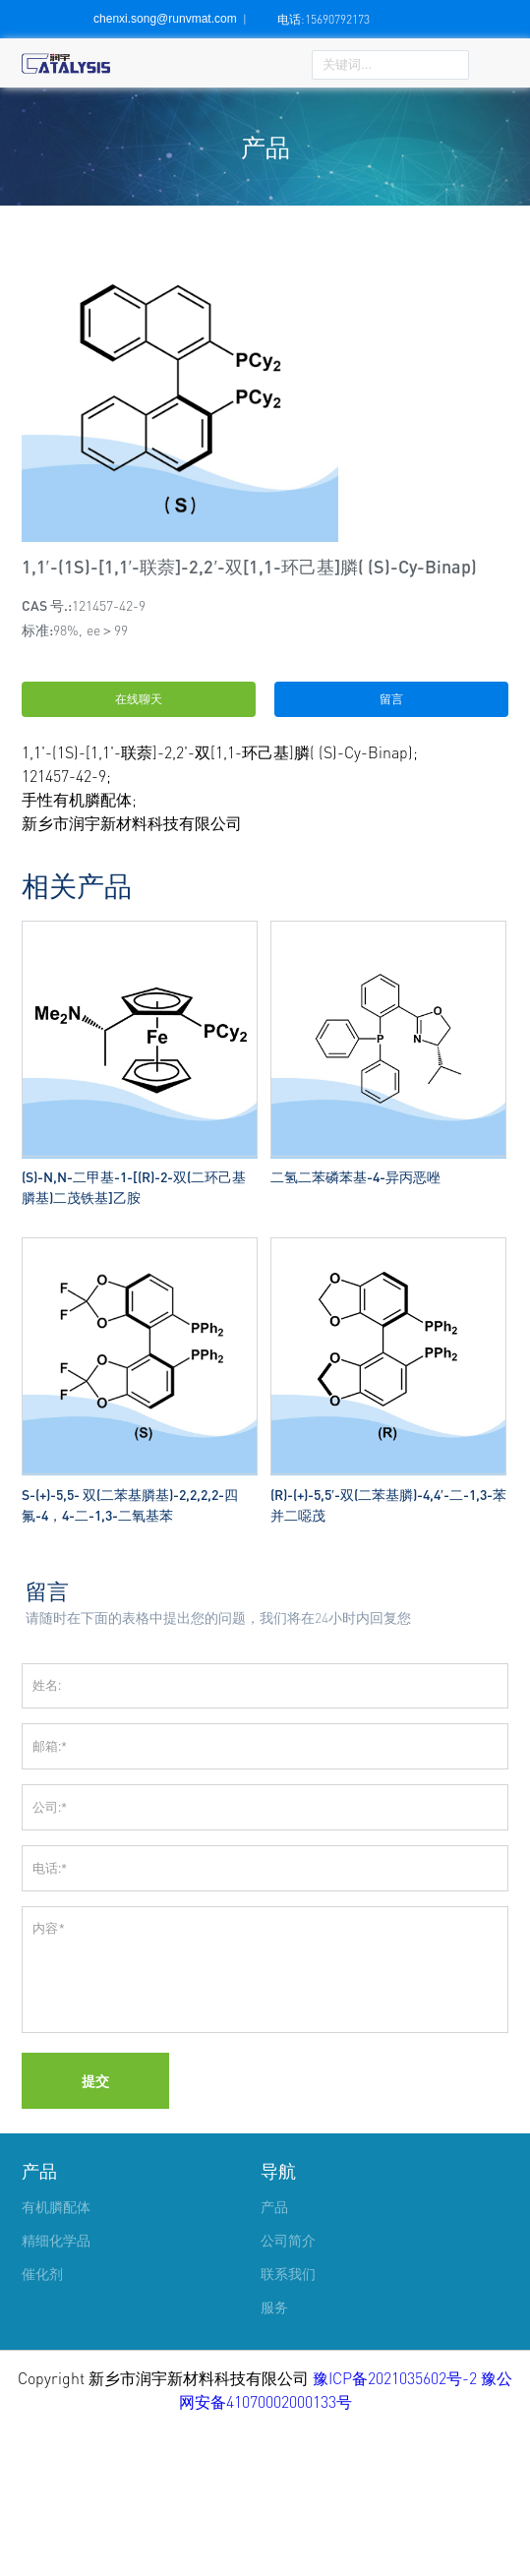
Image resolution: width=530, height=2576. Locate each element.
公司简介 (288, 2386)
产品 (39, 2317)
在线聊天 (138, 698)
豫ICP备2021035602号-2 (397, 2525)
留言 (391, 698)
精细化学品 (56, 2386)
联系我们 (288, 2420)
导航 (278, 2317)
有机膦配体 (56, 2353)
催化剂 (42, 2420)
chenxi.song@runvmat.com (165, 19)
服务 (274, 2453)
